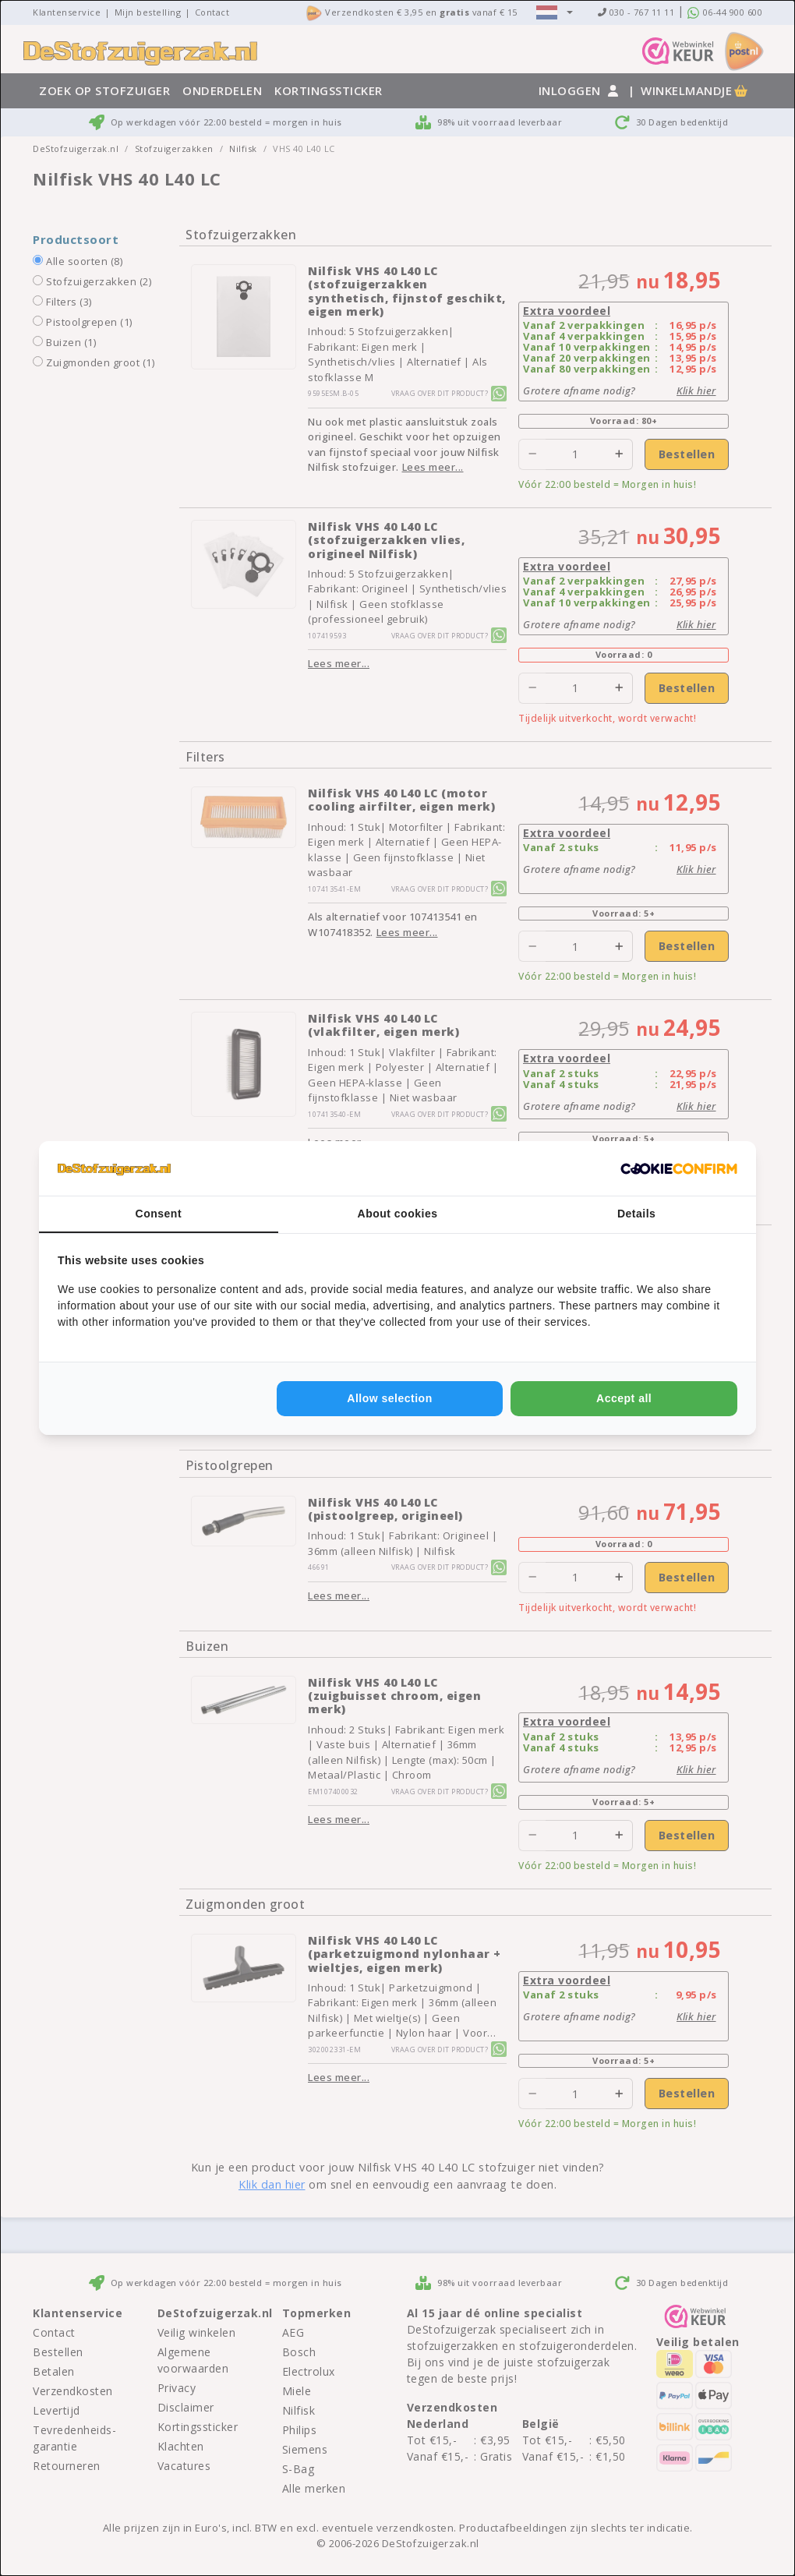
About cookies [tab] (398, 1213)
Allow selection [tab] (389, 1398)
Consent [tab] (159, 1213)
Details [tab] (636, 1213)
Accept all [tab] (624, 1398)
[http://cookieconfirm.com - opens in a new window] (678, 1168)
